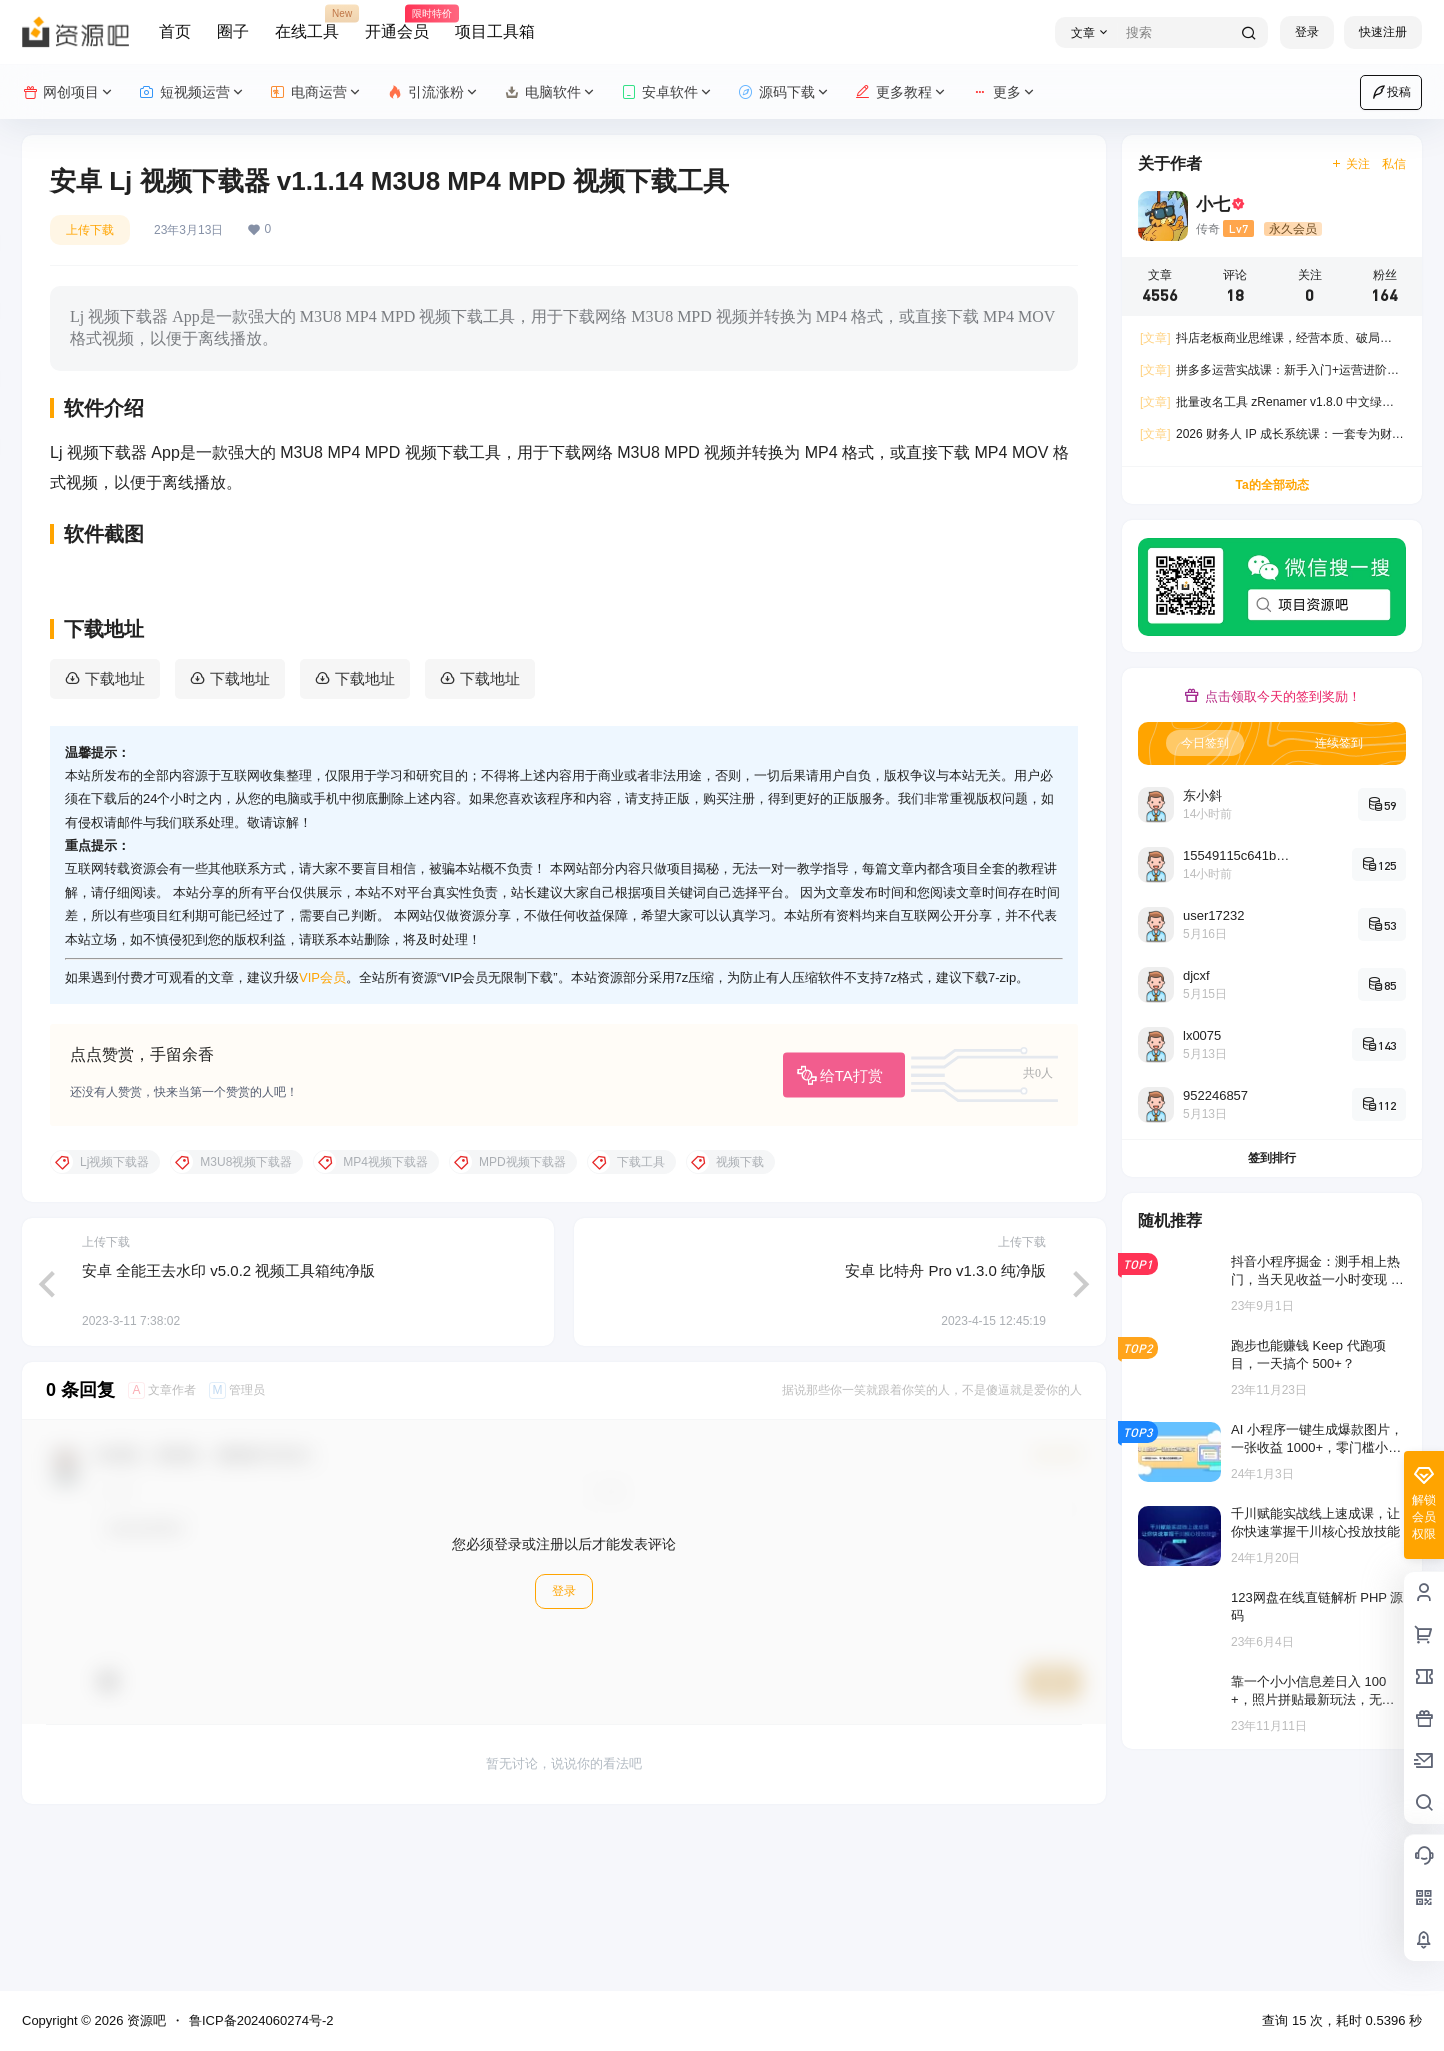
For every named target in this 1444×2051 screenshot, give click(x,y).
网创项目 (68, 92)
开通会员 (397, 23)
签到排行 (1272, 1158)
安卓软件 (667, 92)
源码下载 (784, 92)
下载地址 (115, 836)
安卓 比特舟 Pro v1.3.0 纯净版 (945, 1428)
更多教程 (901, 92)
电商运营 (316, 92)
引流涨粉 (433, 92)
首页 (175, 31)
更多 (1004, 92)
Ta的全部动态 (1271, 485)
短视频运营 (192, 92)
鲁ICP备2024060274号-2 (261, 2020)
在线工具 (307, 23)
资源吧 (144, 2020)
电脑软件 (550, 92)
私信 (1394, 164)
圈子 (233, 31)
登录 (1307, 32)
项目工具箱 (495, 31)
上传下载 (90, 230)
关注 (1350, 164)
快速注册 (1383, 32)
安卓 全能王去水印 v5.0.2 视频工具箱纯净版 (228, 1428)
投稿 (1391, 92)
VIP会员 (322, 1135)
